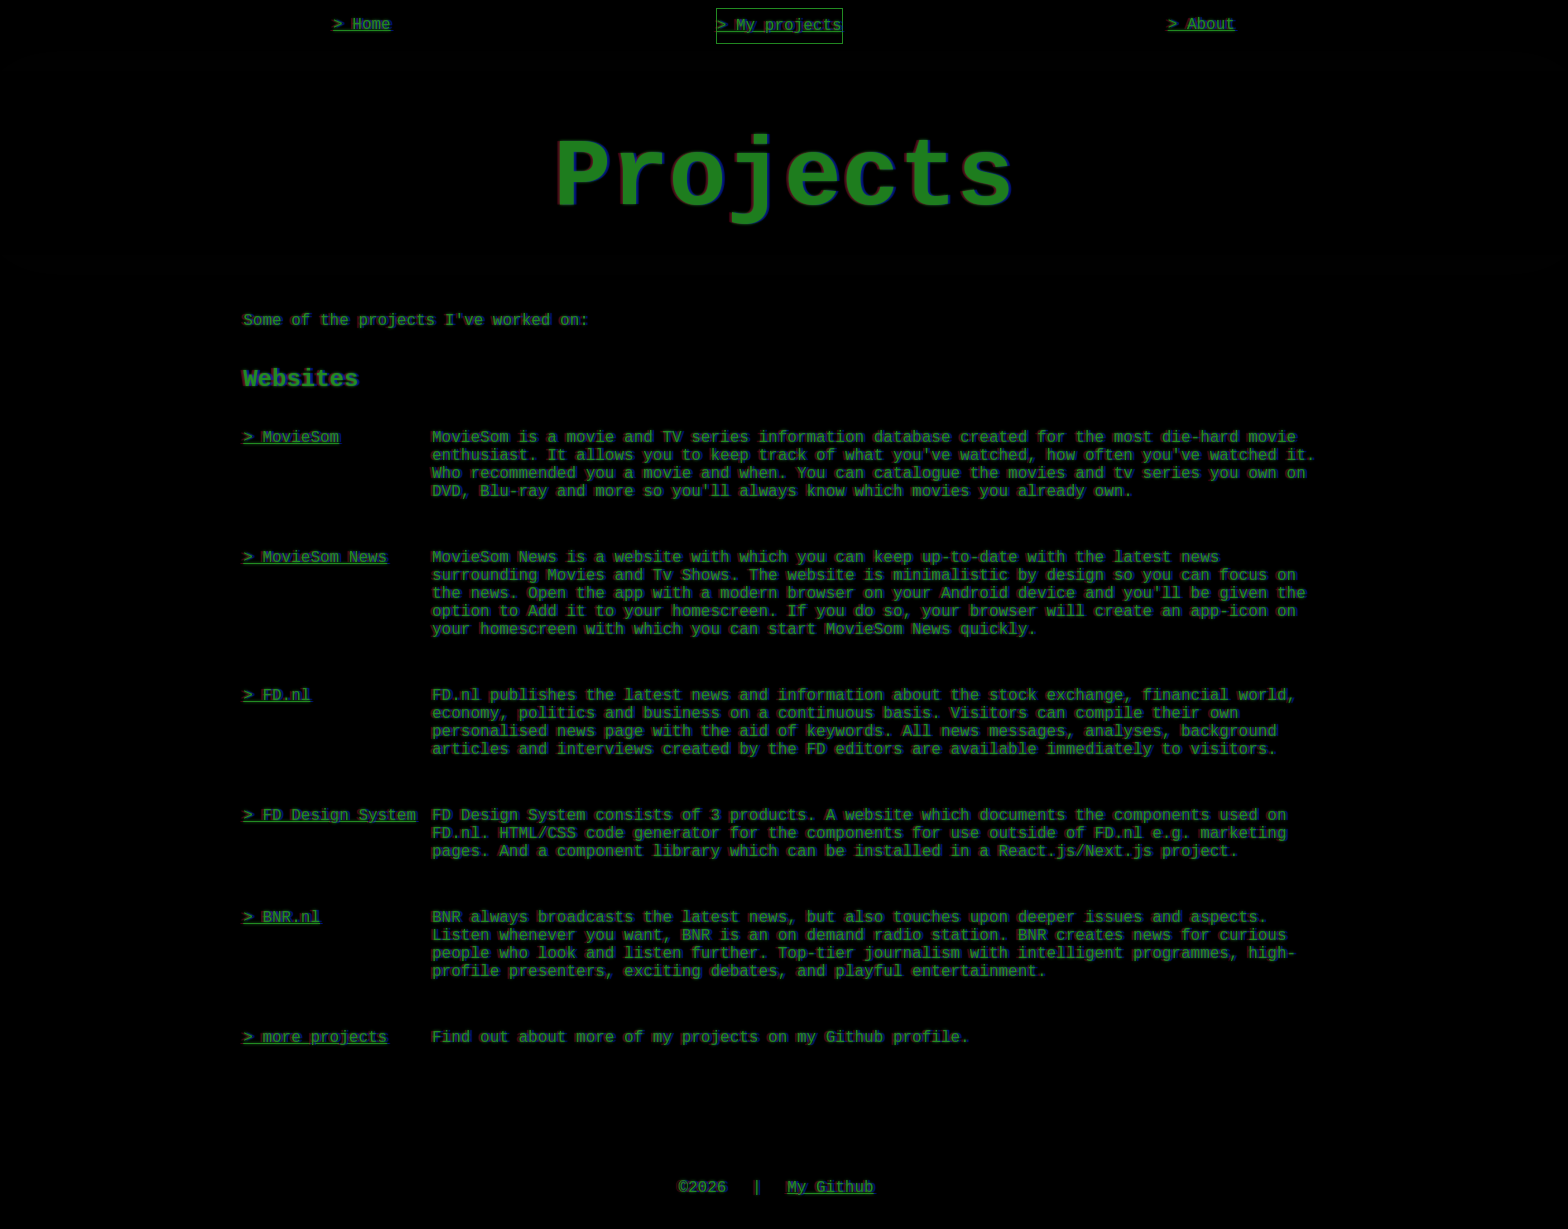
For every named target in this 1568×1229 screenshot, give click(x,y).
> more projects (315, 1156)
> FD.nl (276, 770)
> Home (362, 27)
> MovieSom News (315, 612)
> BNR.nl (281, 1020)
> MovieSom (291, 476)
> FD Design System (329, 906)
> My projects (779, 28)
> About (1201, 27)
